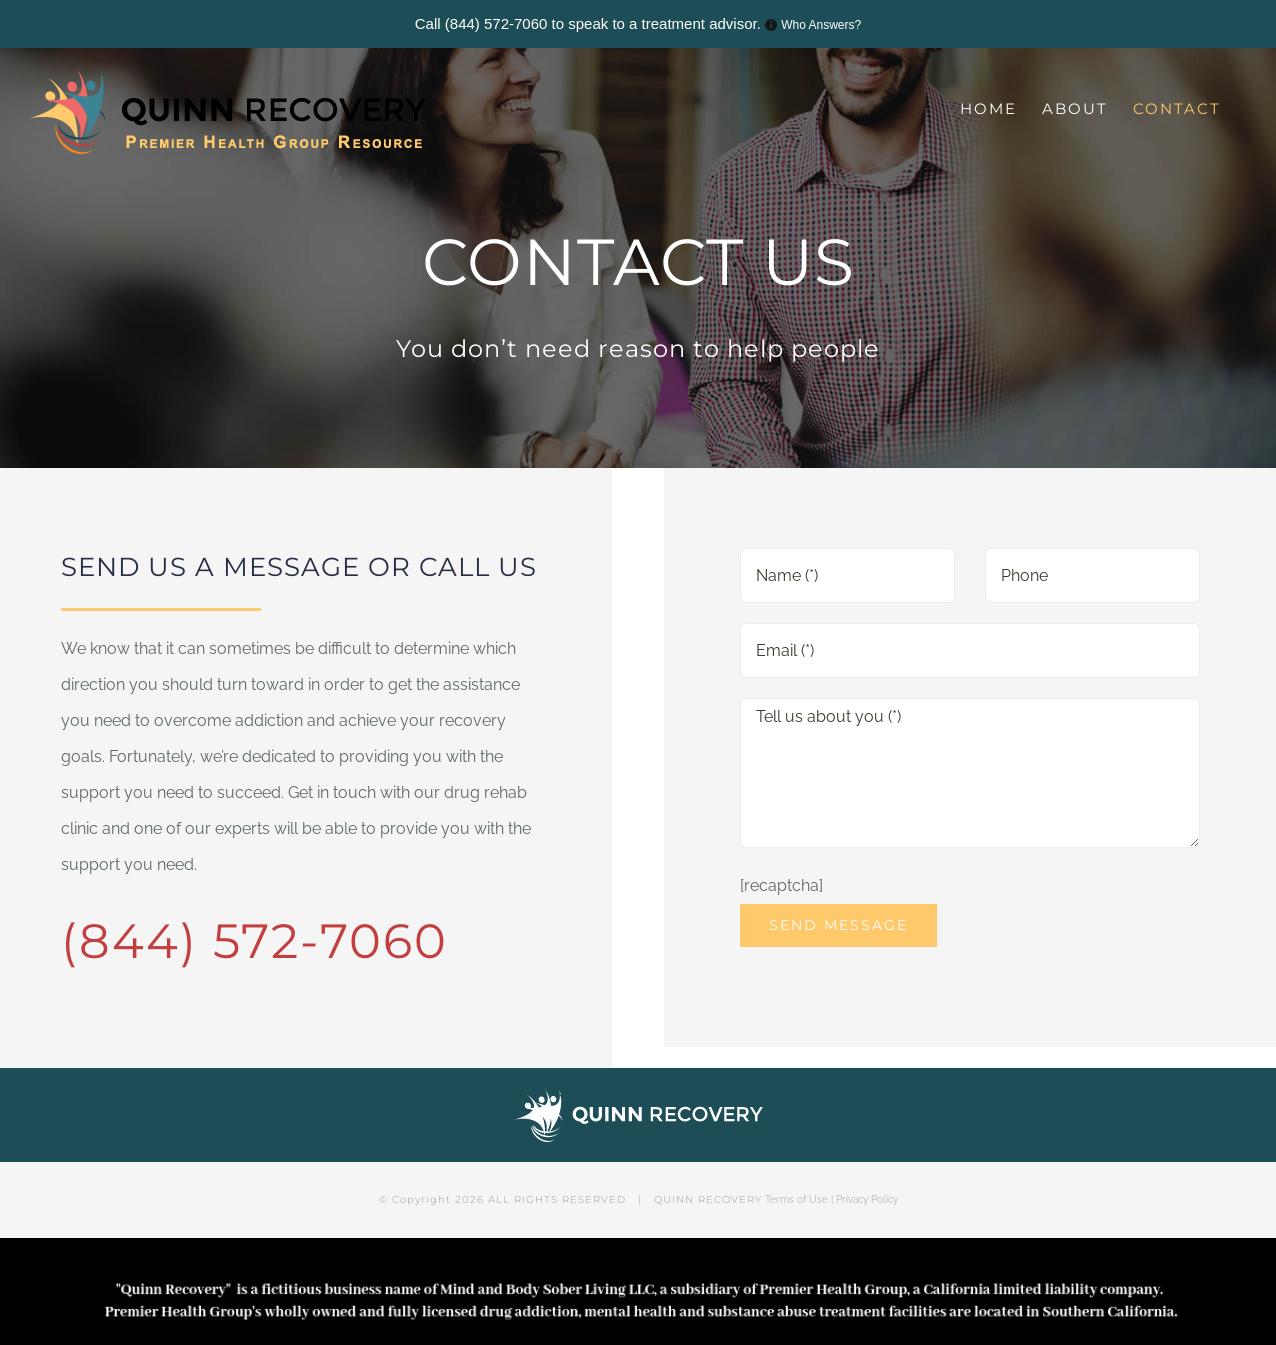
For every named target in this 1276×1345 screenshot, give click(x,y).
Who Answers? (821, 25)
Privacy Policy (867, 1199)
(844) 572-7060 (496, 23)
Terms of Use (796, 1199)
